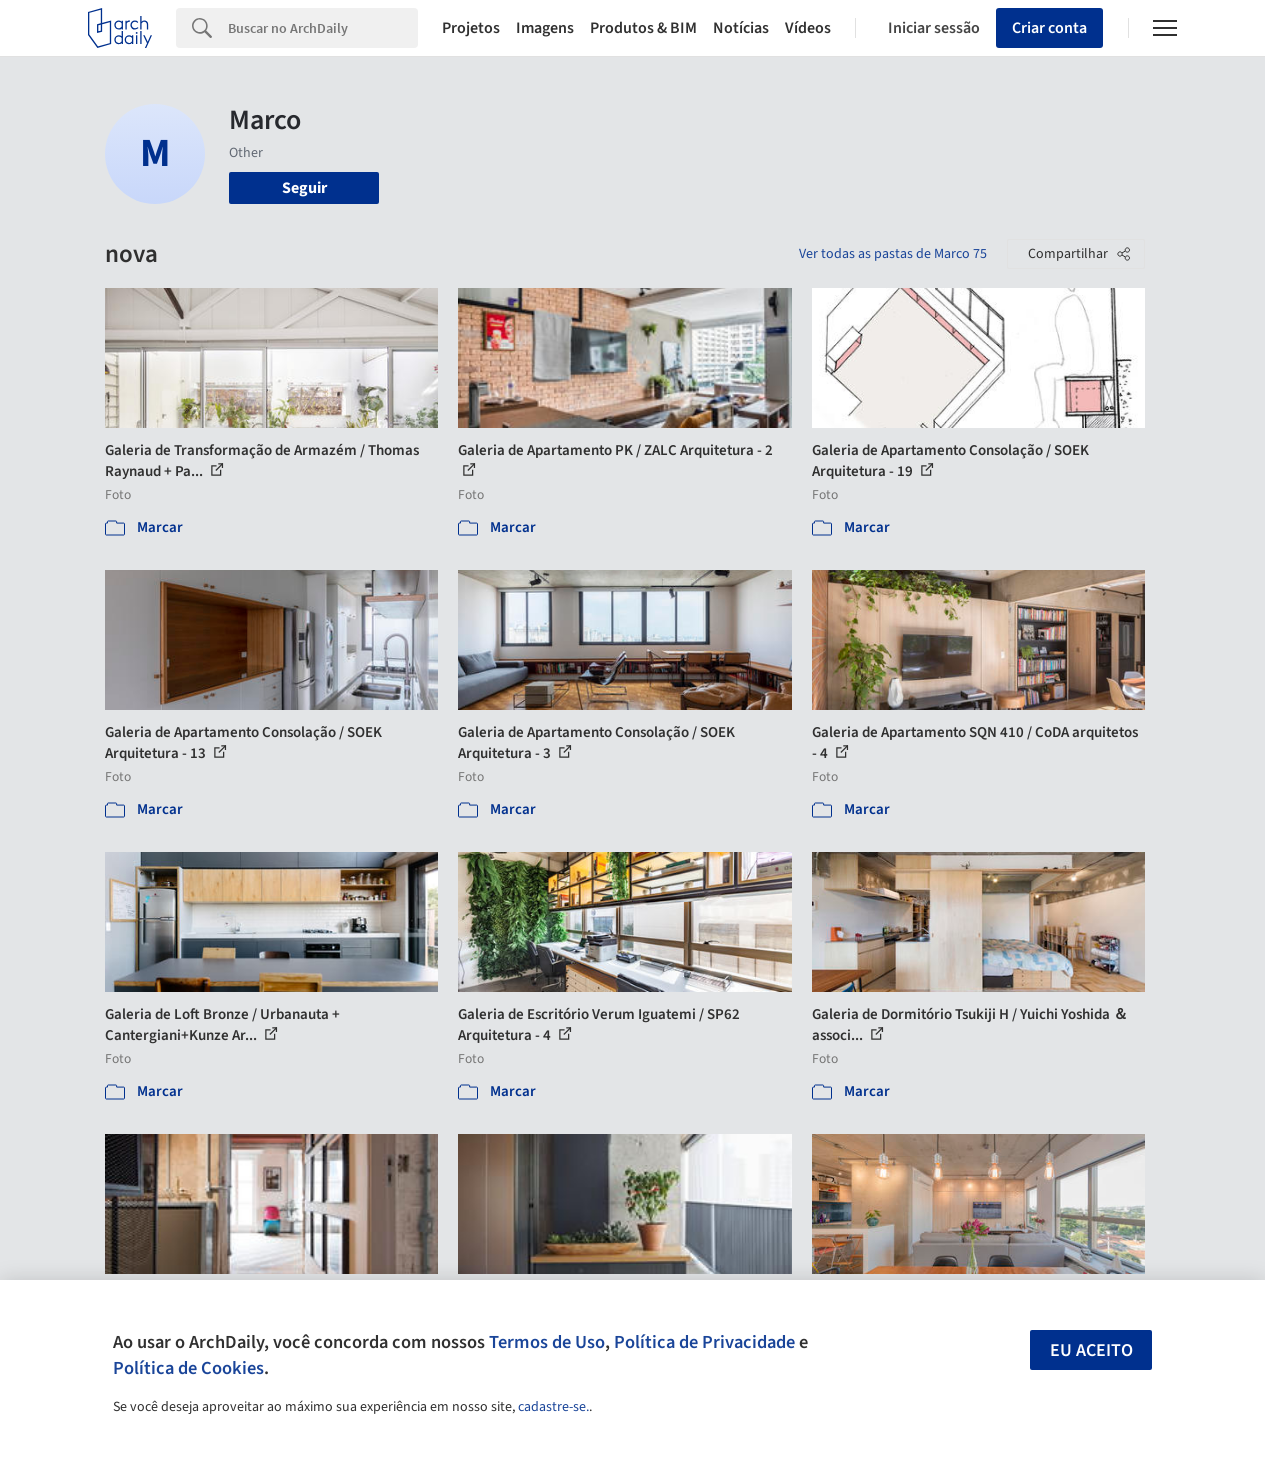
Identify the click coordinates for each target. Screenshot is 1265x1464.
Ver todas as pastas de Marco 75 (893, 254)
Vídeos (808, 28)
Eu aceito (1091, 1350)
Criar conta (1049, 28)
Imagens (545, 28)
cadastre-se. (553, 1407)
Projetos (471, 28)
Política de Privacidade (704, 1342)
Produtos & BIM (643, 28)
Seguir (304, 188)
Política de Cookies (188, 1368)
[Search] (323, 28)
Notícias (741, 28)
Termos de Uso (547, 1342)
